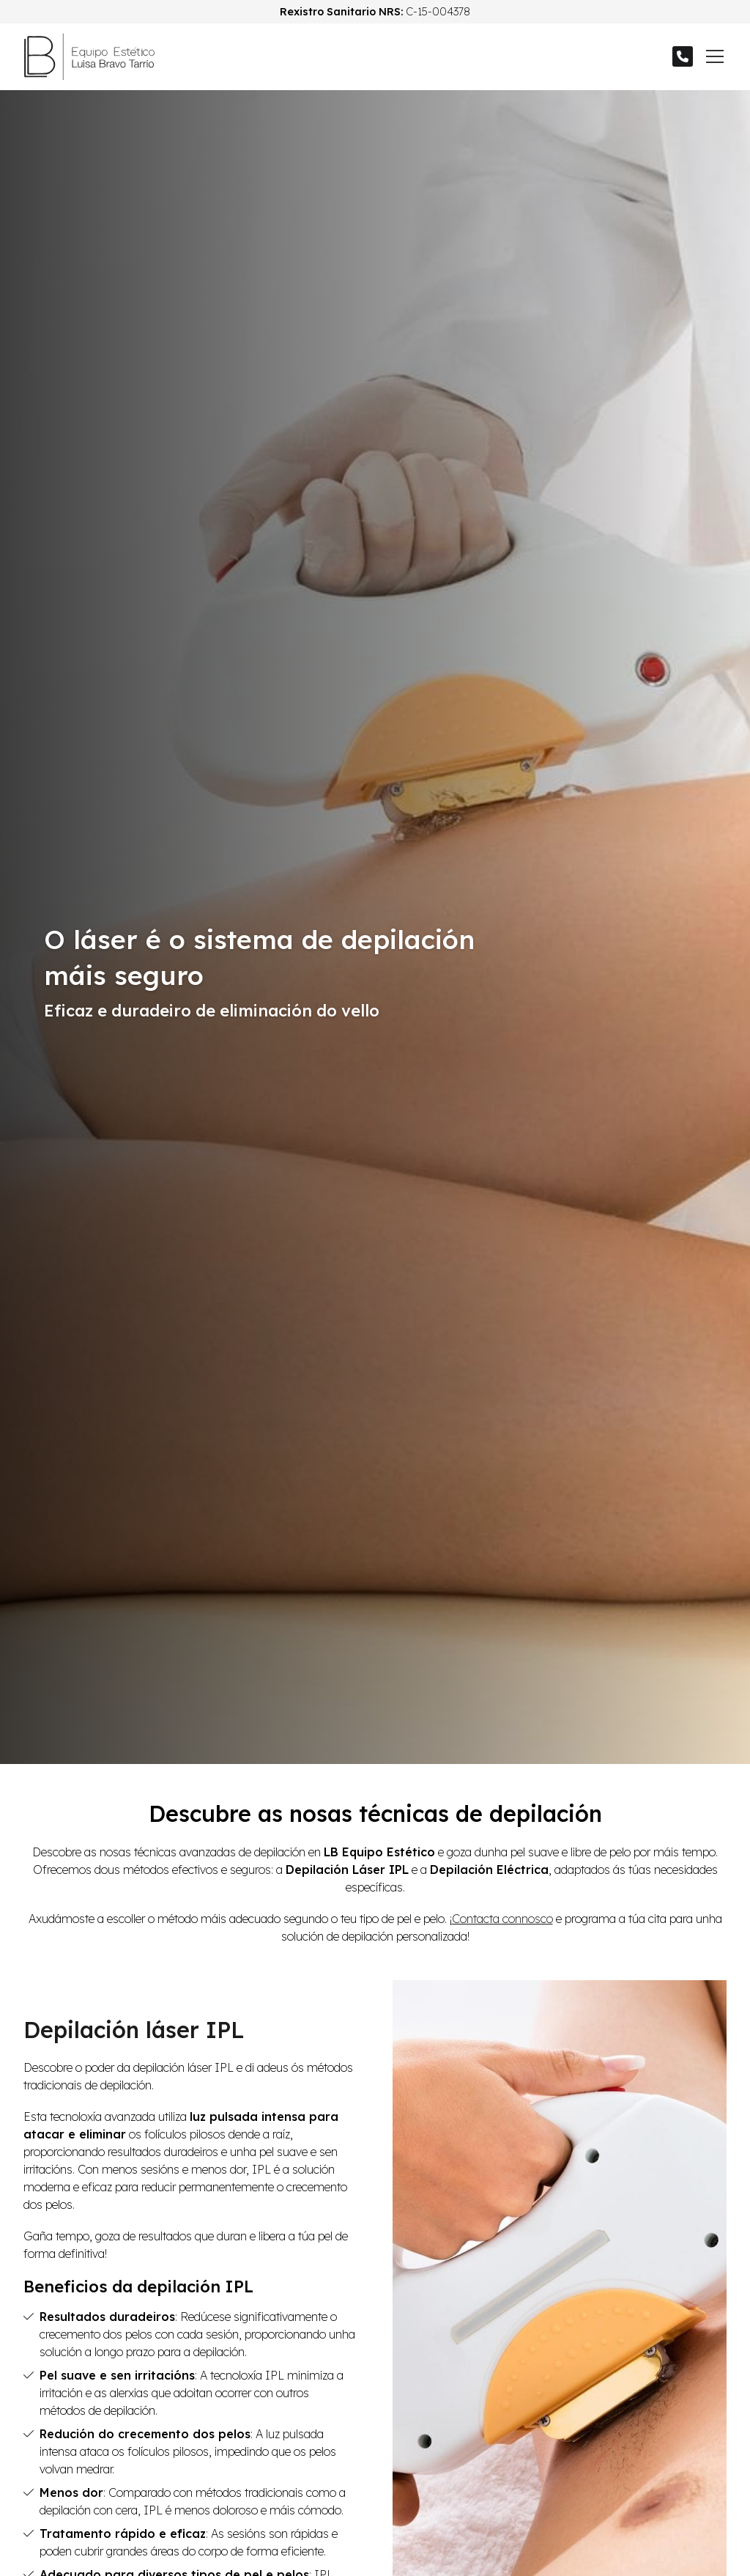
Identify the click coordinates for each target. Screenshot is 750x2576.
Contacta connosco (502, 1918)
